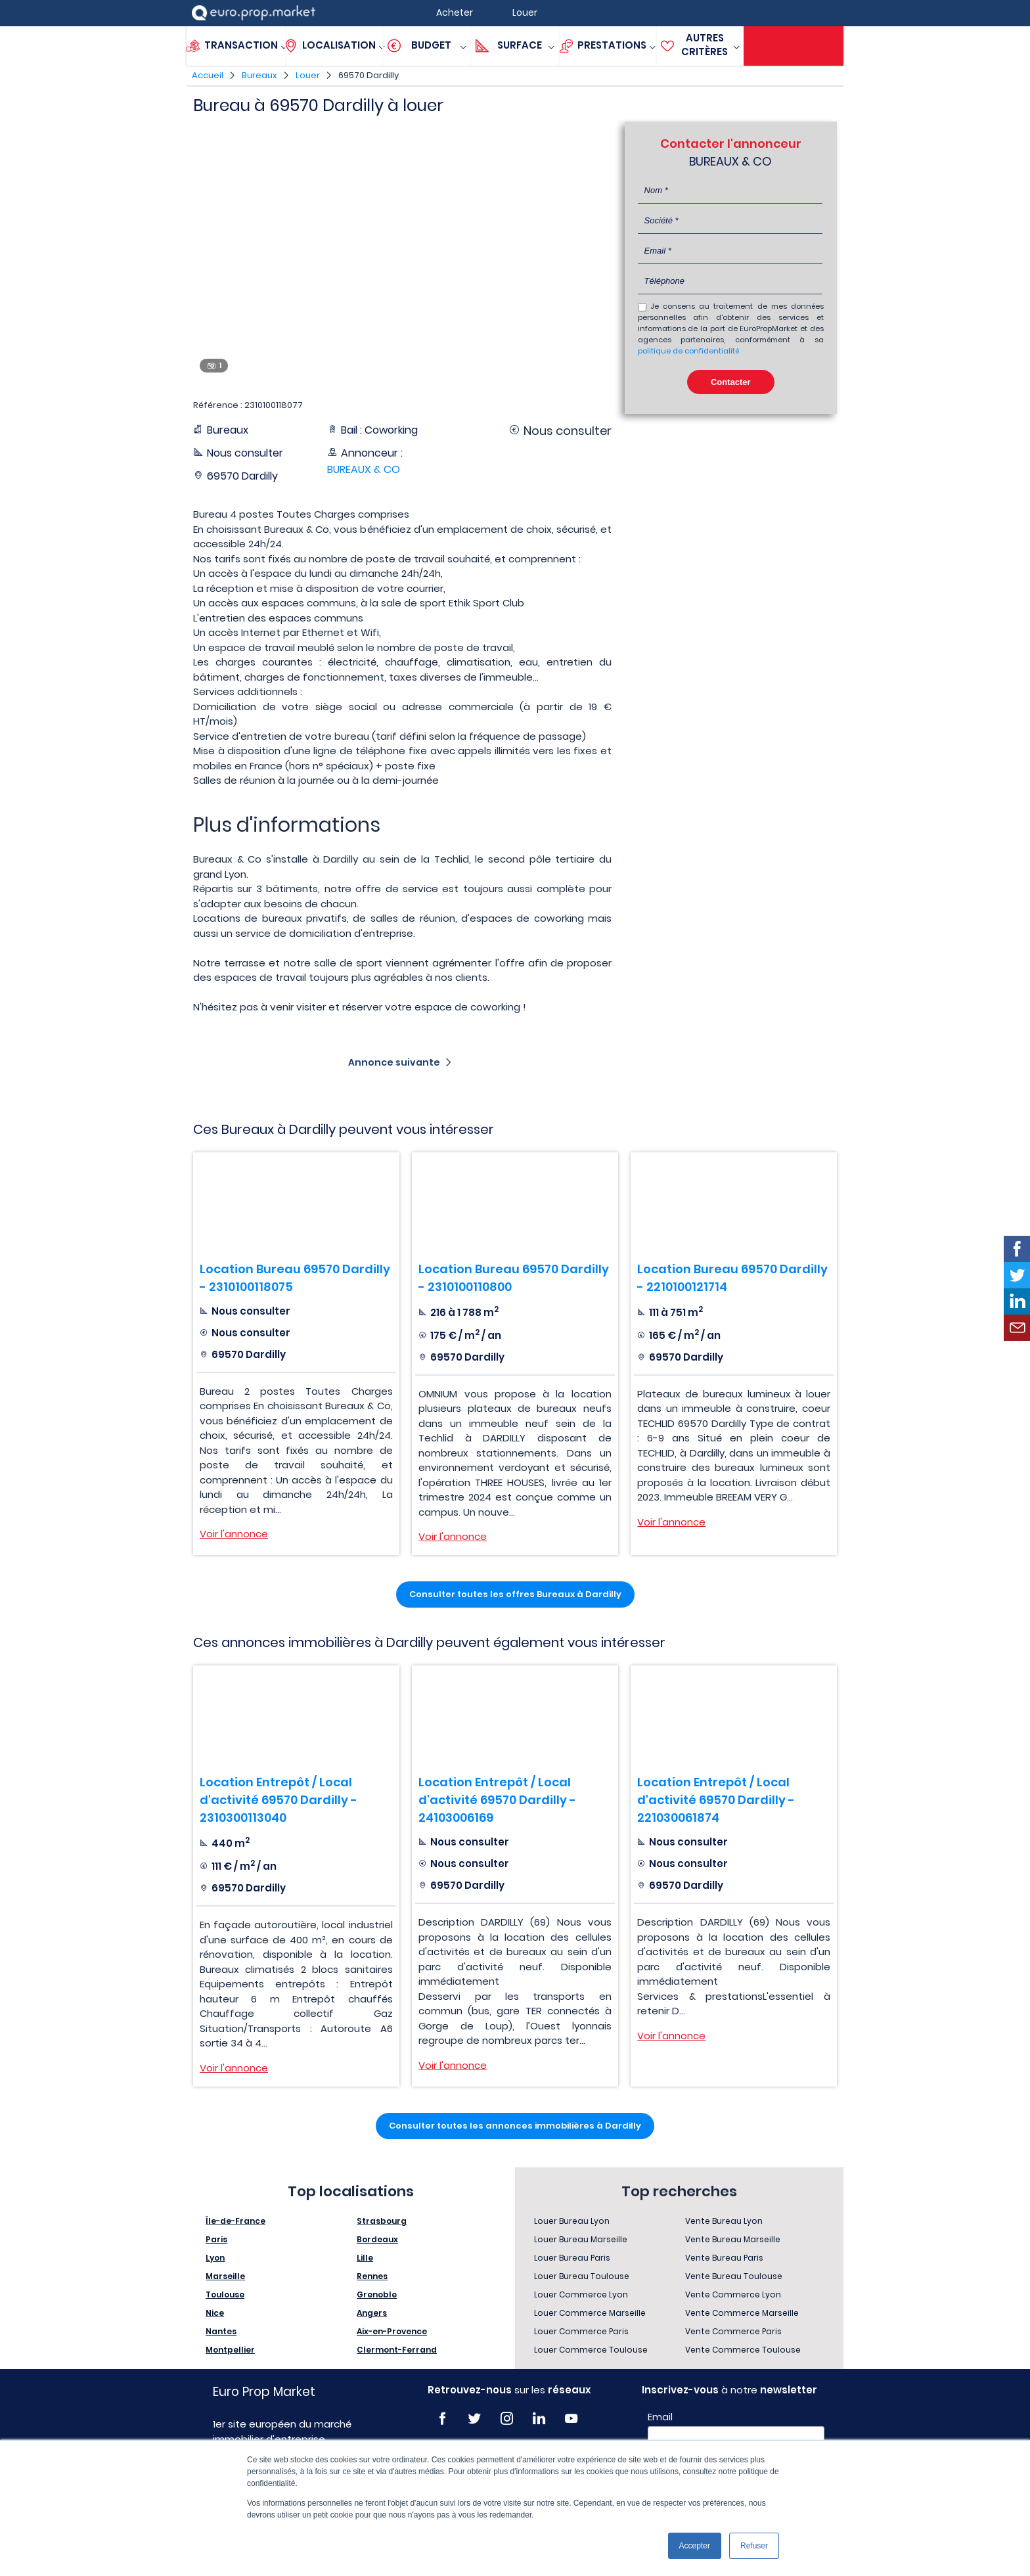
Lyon (215, 2257)
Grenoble (377, 2294)
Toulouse (225, 2294)
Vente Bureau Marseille (732, 2239)
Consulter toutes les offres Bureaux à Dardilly (515, 1594)
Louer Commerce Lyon (581, 2294)
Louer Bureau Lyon (572, 2220)
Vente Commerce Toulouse (743, 2349)
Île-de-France (235, 2220)
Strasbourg (382, 2220)
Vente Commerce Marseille (742, 2312)
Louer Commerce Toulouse (591, 2349)
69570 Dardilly (368, 75)
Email (660, 2417)
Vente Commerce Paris (733, 2331)
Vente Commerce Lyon (733, 2294)
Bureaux (259, 75)
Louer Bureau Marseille (580, 2239)
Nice (215, 2312)
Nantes (221, 2331)
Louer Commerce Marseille (590, 2312)
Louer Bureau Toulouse (581, 2276)
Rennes (372, 2276)
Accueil (207, 75)
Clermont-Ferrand (397, 2349)
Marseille (225, 2276)
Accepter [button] (694, 2545)
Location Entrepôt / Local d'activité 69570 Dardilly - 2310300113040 (278, 1800)
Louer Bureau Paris (572, 2257)
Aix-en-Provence (392, 2331)
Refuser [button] (754, 2545)
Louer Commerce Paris (581, 2331)
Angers (372, 2312)
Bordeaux (377, 2239)
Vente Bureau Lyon (724, 2220)
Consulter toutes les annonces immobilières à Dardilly (515, 2125)
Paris (216, 2239)
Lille (365, 2257)
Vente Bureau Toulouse (733, 2276)
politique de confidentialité (688, 351)
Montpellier (230, 2349)
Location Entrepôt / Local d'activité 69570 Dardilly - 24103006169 (497, 1800)
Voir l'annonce (234, 1534)
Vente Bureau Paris (724, 2257)
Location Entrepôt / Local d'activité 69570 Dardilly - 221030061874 (716, 1800)
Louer (308, 75)
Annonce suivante (394, 1062)
